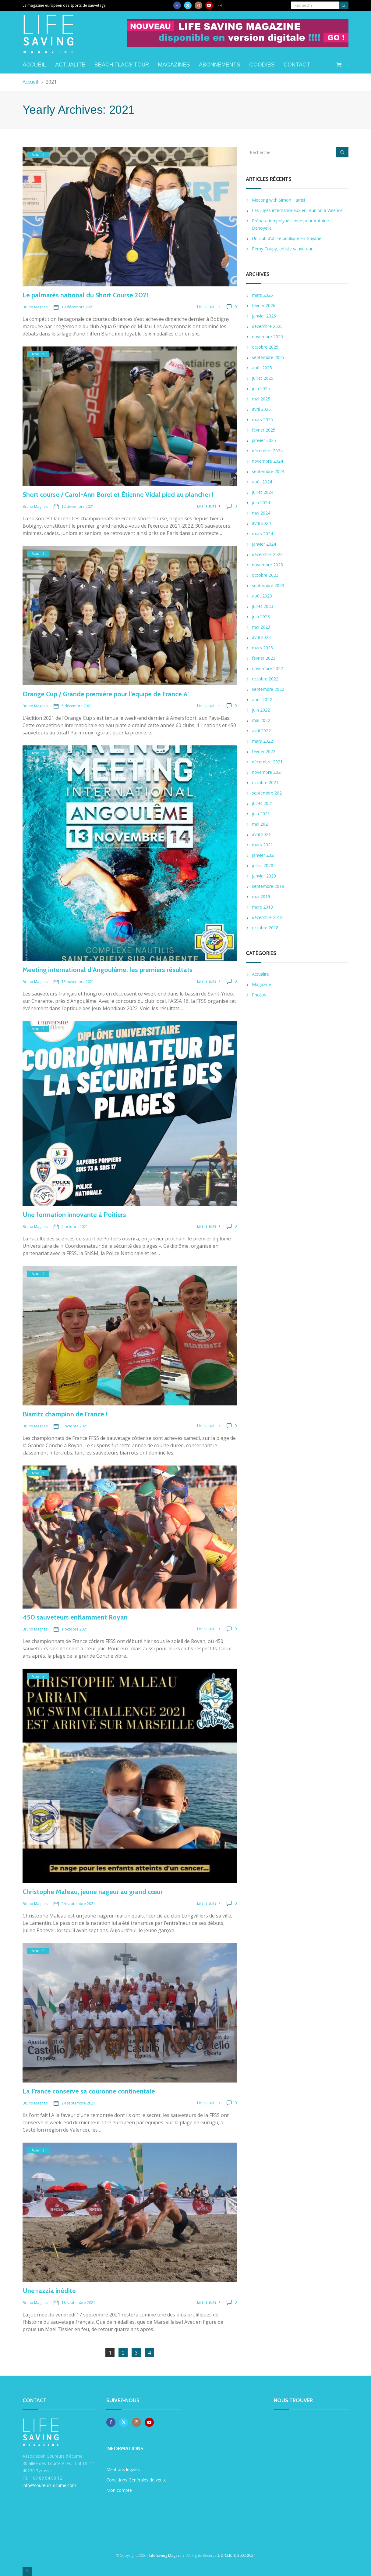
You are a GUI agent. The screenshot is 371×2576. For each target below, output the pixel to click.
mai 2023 (261, 627)
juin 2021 (261, 813)
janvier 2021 (264, 855)
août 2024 (262, 482)
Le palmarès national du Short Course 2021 (86, 295)
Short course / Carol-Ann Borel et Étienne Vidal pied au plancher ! (118, 494)
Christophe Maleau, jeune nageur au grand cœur (93, 1892)
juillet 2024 (262, 492)
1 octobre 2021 (75, 1629)
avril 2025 (261, 409)
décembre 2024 (267, 451)
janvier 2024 (264, 544)
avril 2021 (261, 834)
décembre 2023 (267, 554)
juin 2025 (261, 388)
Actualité (70, 65)
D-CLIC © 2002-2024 (238, 2555)
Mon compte (119, 2490)
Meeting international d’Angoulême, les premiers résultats (108, 970)
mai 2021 (261, 824)
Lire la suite (207, 306)
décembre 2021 (267, 762)
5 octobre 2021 (75, 1226)
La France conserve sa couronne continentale (89, 2091)
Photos (259, 995)
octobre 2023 (265, 575)
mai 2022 (261, 720)
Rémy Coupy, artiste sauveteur (282, 249)
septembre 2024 (268, 471)
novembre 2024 (267, 461)
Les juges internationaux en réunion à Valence (297, 210)
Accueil (34, 65)
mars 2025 (262, 419)
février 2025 (263, 430)
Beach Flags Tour (121, 65)
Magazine (261, 984)
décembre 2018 (267, 917)
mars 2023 (262, 648)
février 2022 (263, 751)
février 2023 (263, 658)
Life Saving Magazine (167, 2555)
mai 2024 (261, 513)
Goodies (261, 65)
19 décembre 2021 (78, 307)
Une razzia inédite (49, 2291)
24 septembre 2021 (78, 1903)
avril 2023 (261, 637)
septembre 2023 (268, 585)
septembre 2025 (268, 357)
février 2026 (263, 305)
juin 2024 (261, 502)
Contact (297, 65)
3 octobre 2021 (75, 1426)
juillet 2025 (262, 378)
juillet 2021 (262, 803)
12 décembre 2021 (78, 506)
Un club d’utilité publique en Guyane (286, 238)
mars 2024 (262, 533)
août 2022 (262, 699)
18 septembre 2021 (78, 2302)
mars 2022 (262, 741)
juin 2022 (261, 710)
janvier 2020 (264, 876)
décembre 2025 (267, 326)
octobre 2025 (265, 347)
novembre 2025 (267, 336)
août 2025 (262, 368)
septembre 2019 (268, 886)
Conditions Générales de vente (136, 2480)
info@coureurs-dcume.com (49, 2485)
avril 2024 (261, 523)
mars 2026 (262, 295)
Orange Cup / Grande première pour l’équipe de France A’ (106, 694)
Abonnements (219, 65)
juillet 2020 (262, 865)
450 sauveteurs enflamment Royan (75, 1617)
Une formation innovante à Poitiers (74, 1215)
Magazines (174, 65)
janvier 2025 (264, 440)
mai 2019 (261, 896)
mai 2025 (261, 399)
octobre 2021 (265, 782)
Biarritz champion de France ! (65, 1414)
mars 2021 (262, 845)
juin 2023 (261, 616)
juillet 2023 (262, 606)
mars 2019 (262, 907)
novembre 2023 (267, 565)
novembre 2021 (267, 772)
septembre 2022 (268, 689)
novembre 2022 (267, 668)
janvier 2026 (264, 316)
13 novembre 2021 (78, 981)
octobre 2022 (265, 679)
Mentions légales (123, 2469)
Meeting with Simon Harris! (278, 200)
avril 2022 (261, 731)
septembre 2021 (268, 793)
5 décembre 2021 (77, 706)
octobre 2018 (265, 928)
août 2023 (262, 596)
